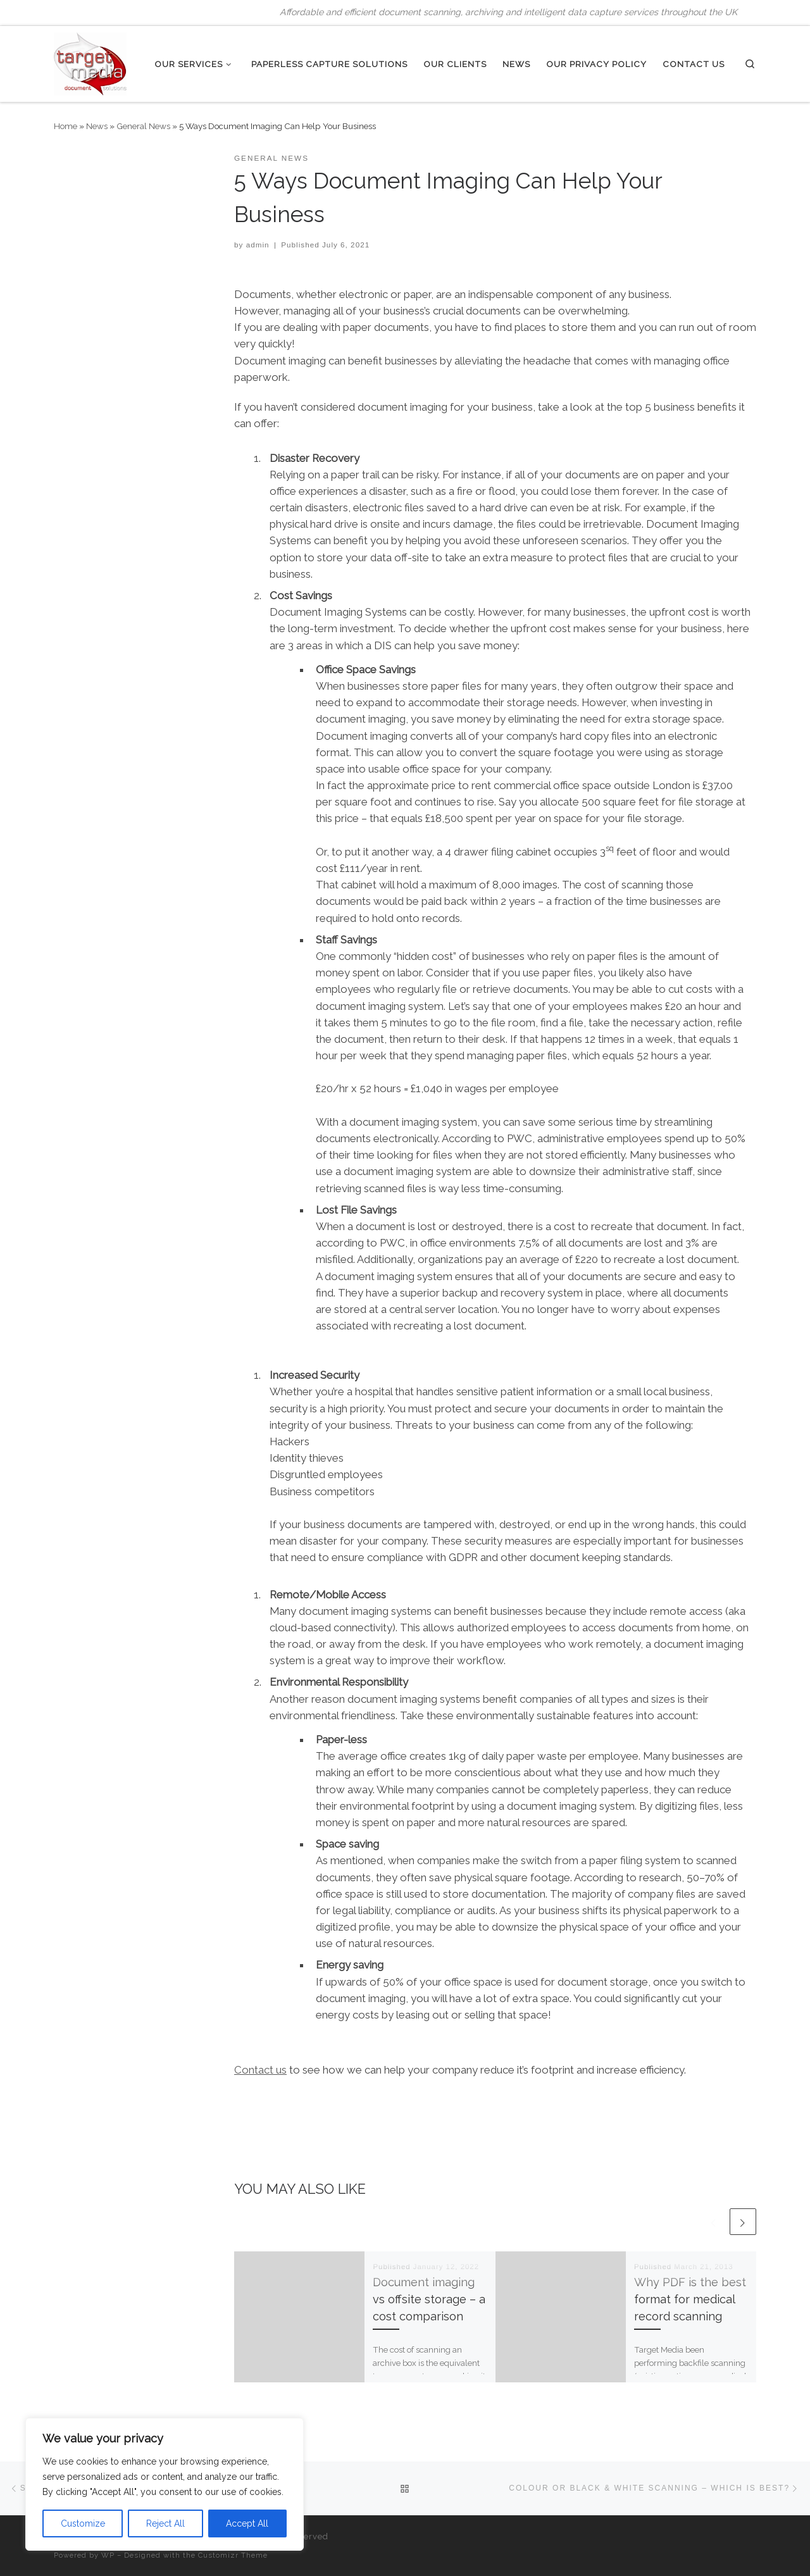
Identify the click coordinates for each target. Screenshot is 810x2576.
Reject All (165, 2523)
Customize (83, 2523)
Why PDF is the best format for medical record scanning (690, 2299)
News (97, 126)
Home (65, 126)
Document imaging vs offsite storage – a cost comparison (429, 2299)
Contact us (260, 2069)
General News (143, 126)
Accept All (247, 2523)
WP (108, 2555)
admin (258, 244)
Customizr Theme (233, 2555)
